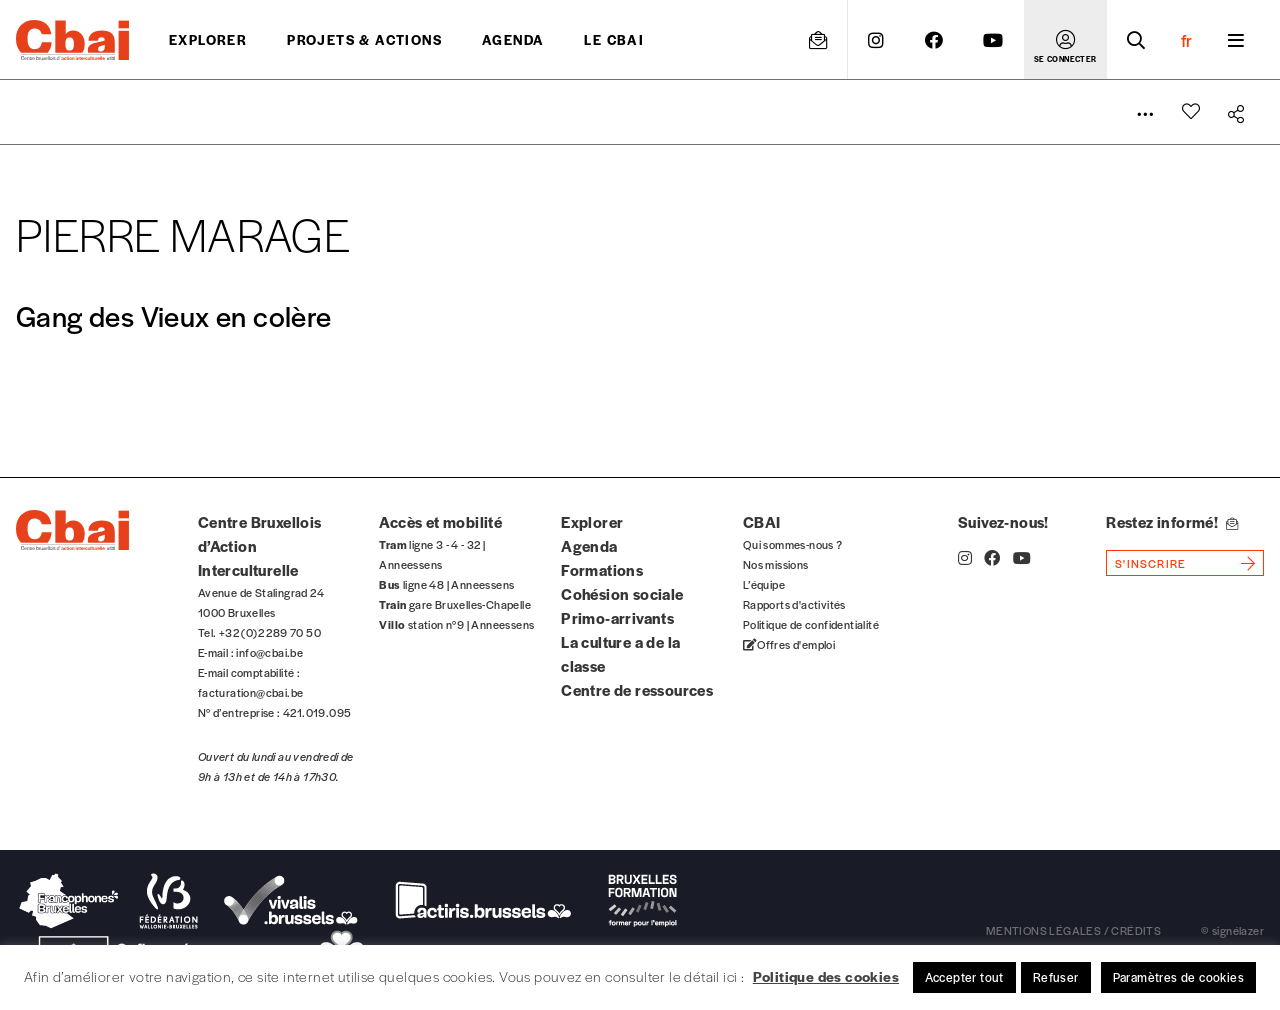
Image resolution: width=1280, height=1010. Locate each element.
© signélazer (1232, 930)
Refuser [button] (1056, 977)
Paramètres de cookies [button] (1178, 977)
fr (1186, 40)
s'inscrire (1150, 563)
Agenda (513, 39)
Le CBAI (614, 39)
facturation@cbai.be (251, 692)
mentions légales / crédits (1073, 930)
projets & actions (364, 39)
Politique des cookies (826, 976)
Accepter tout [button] (964, 977)
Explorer (208, 39)
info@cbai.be (269, 652)
